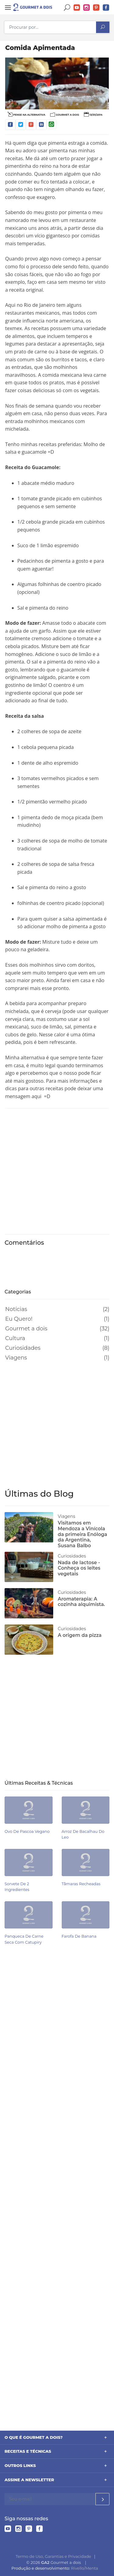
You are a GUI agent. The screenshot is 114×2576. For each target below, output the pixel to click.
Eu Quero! (19, 1319)
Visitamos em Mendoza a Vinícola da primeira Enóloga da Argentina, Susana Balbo (82, 1534)
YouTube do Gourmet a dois (77, 7)
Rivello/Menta (84, 2568)
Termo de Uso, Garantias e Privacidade (53, 2556)
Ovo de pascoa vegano (27, 1831)
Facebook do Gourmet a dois (106, 7)
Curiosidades (22, 1348)
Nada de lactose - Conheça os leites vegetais (79, 1568)
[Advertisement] (57, 1170)
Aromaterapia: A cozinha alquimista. (81, 1602)
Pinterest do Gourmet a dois (96, 7)
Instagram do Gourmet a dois (86, 7)
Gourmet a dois (26, 1328)
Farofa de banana (79, 1936)
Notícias (16, 1309)
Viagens (16, 1357)
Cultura (15, 1338)
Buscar (67, 7)
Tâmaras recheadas (81, 1884)
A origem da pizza (80, 1635)
